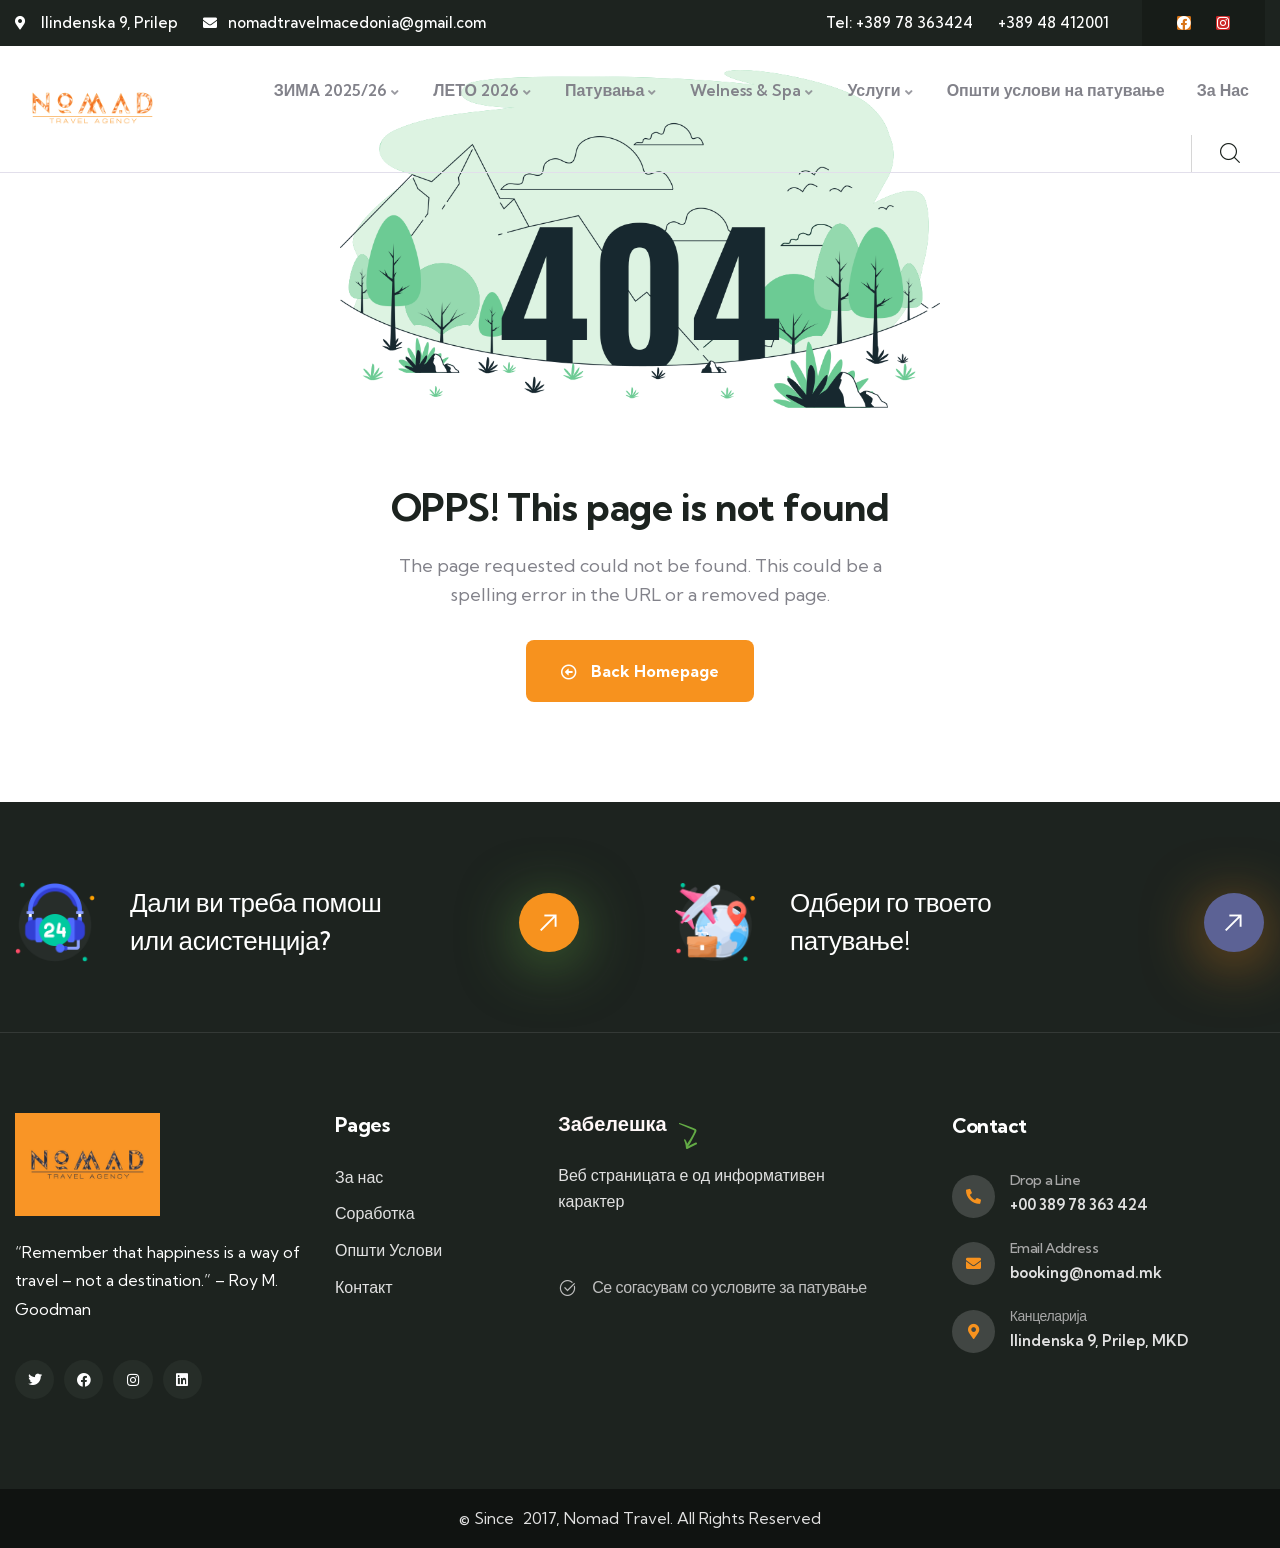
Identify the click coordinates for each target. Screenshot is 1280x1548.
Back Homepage (640, 671)
